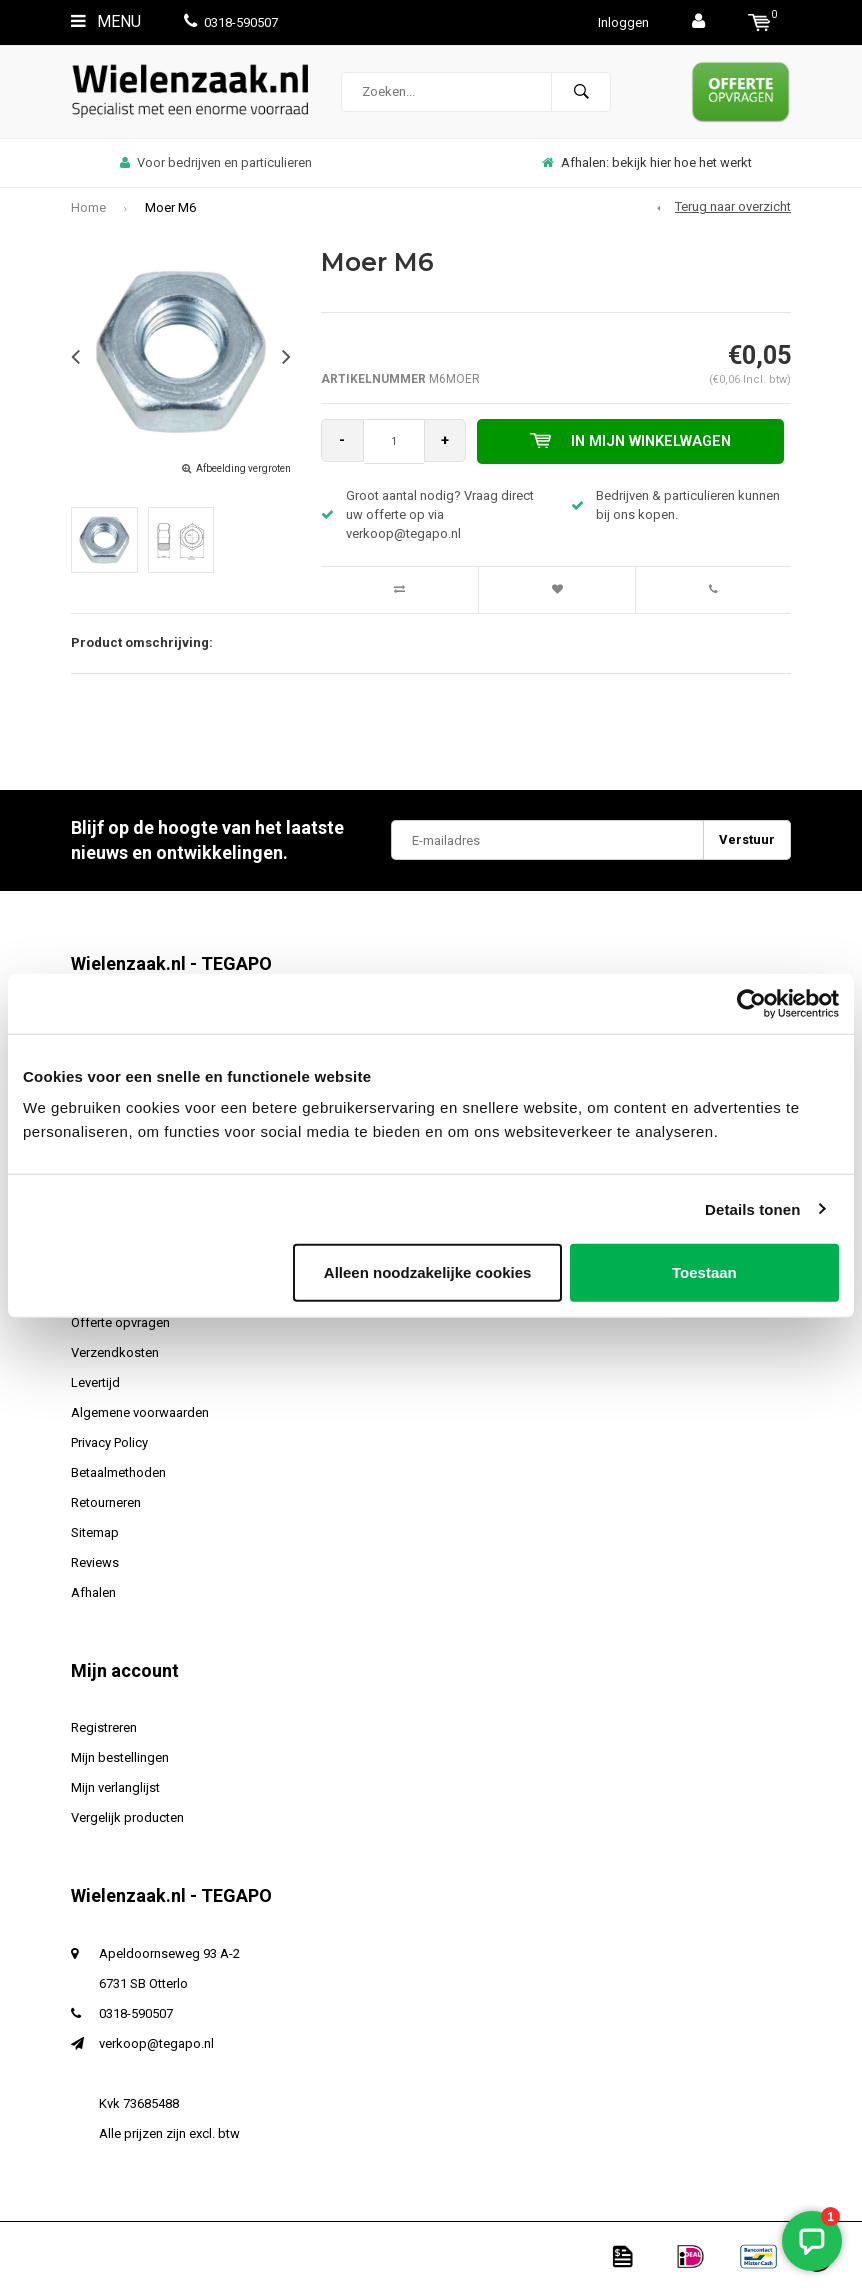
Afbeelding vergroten (243, 468)
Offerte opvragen (120, 1322)
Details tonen (752, 1208)
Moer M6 (170, 207)
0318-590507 (231, 22)
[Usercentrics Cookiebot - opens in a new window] (751, 1003)
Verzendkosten (115, 1352)
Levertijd (95, 1382)
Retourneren (106, 1502)
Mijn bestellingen (120, 1757)
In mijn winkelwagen (634, 441)
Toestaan (704, 1272)
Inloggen (623, 22)
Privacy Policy (109, 1442)
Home (88, 207)
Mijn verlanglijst (115, 1787)
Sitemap (95, 1532)
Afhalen (93, 1592)
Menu (106, 21)
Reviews (95, 1562)
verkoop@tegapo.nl (156, 2043)
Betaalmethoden (118, 1472)
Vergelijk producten (127, 1817)
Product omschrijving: (142, 642)
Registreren (104, 1727)
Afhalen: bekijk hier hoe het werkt (647, 162)
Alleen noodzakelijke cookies (428, 1272)
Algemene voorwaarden (140, 1412)
